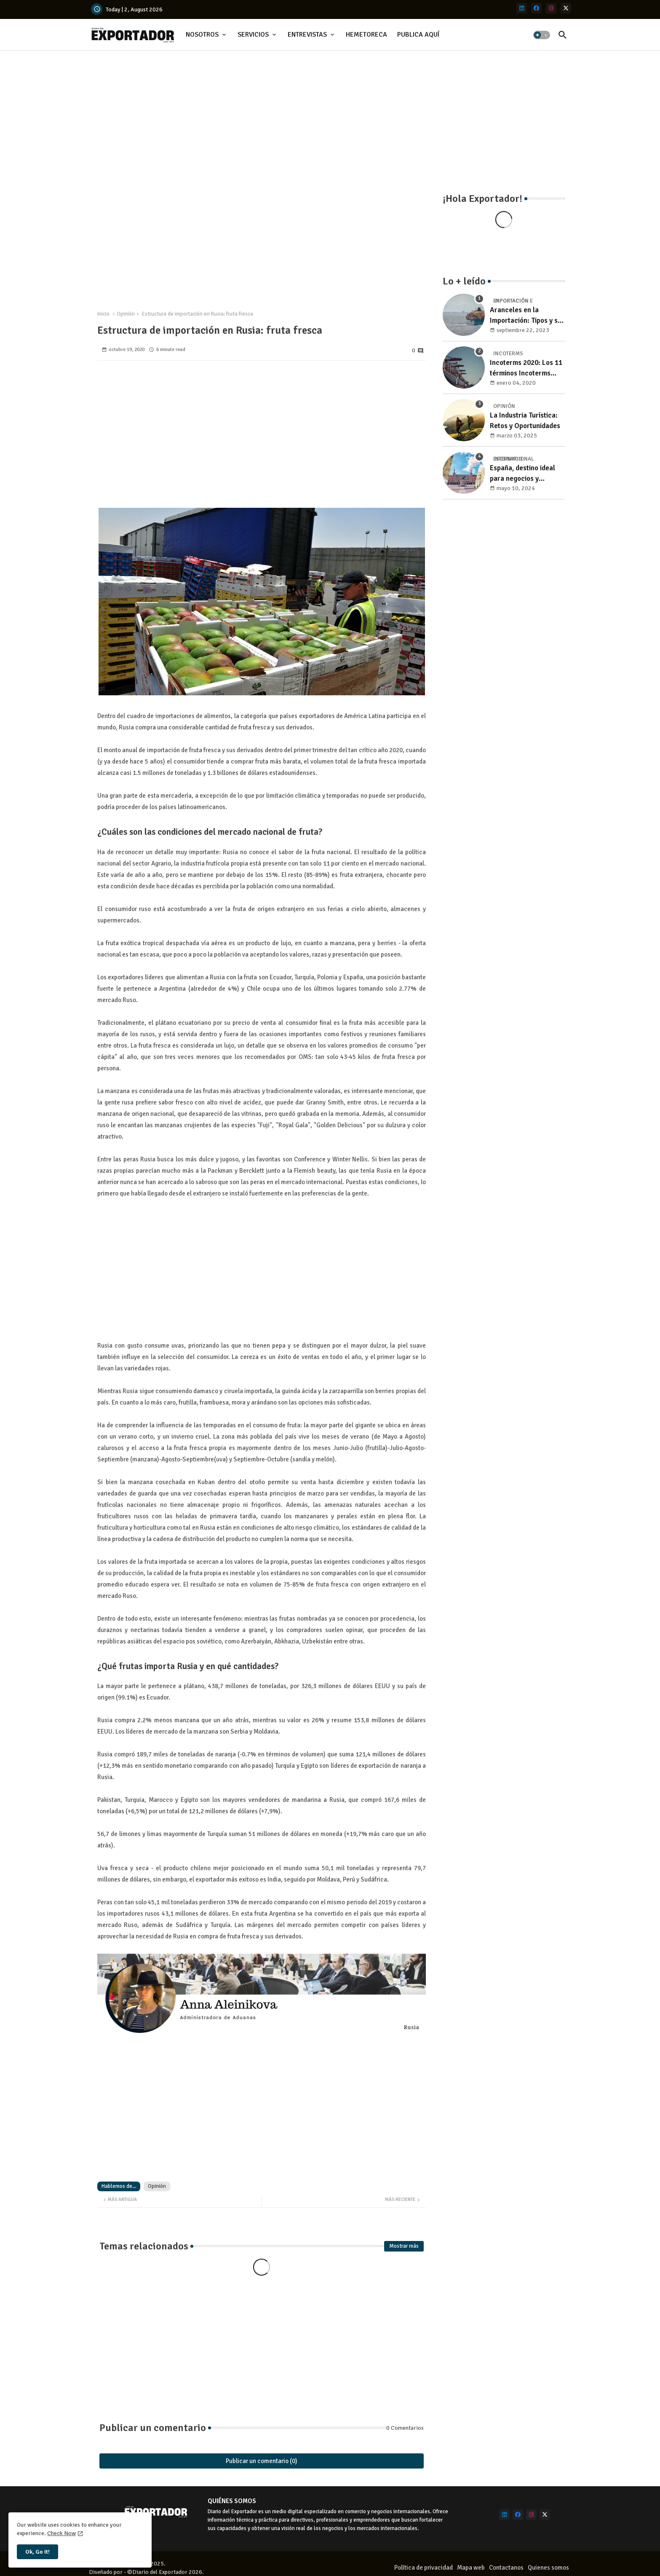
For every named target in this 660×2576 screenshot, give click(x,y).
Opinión (126, 314)
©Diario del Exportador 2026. (165, 2572)
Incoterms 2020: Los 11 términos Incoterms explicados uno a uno (526, 368)
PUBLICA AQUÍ (418, 34)
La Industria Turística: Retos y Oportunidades (525, 421)
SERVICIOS (253, 34)
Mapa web (471, 2567)
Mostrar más (404, 2246)
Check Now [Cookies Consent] (61, 2533)
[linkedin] (521, 8)
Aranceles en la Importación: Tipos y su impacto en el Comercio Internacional (526, 316)
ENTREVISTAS (307, 34)
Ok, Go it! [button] (37, 2551)
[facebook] (536, 8)
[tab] (206, 35)
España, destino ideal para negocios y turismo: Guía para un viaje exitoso (523, 474)
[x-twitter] (566, 8)
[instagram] (551, 8)
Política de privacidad (423, 2567)
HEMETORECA (366, 34)
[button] (541, 35)
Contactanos (506, 2567)
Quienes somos (548, 2567)
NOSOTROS (202, 34)
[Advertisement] (330, 118)
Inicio (103, 314)
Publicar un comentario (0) (261, 2461)
